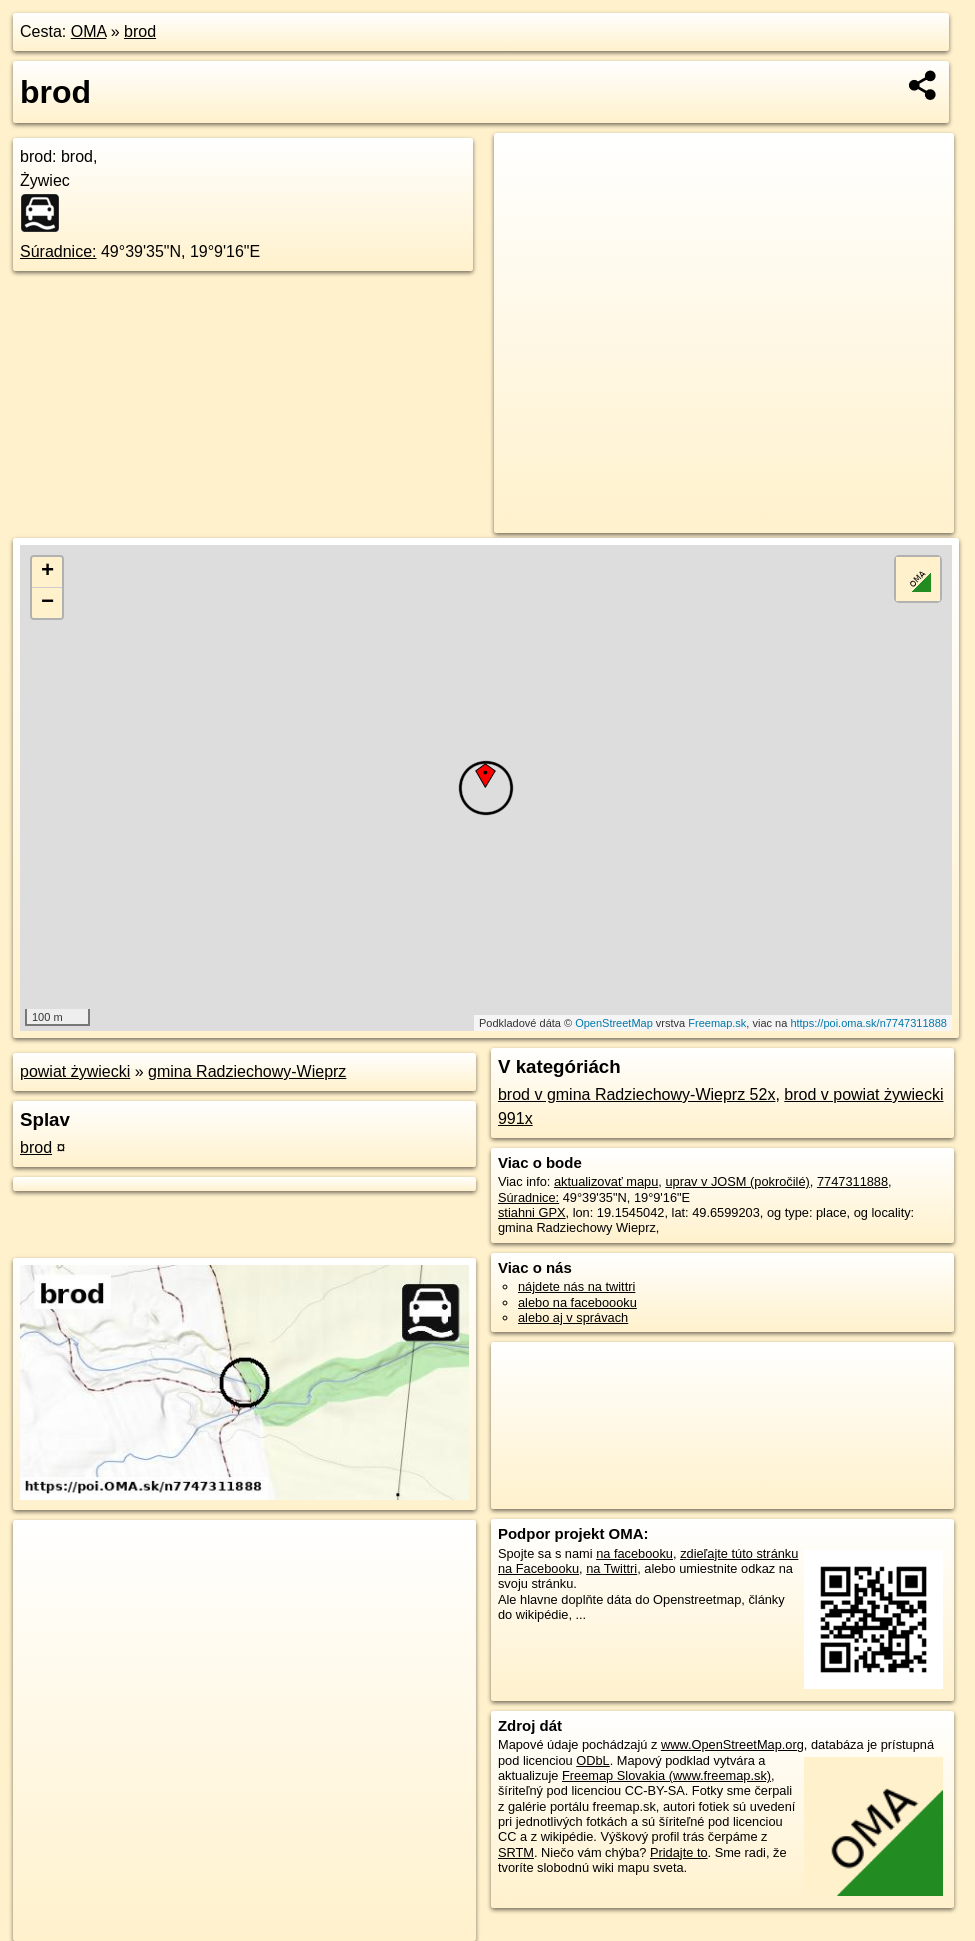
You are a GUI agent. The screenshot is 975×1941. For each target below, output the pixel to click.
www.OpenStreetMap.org (732, 1744)
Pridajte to (679, 1852)
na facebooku (634, 1553)
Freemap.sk (717, 1023)
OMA (89, 31)
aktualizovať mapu (606, 1181)
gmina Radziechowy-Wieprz (247, 1071)
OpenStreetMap (614, 1023)
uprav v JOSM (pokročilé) (737, 1181)
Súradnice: (58, 251)
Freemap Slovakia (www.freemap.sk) (666, 1775)
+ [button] (47, 572)
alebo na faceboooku (577, 1302)
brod (140, 31)
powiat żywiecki (75, 1071)
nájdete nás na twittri (576, 1286)
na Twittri (611, 1568)
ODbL (592, 1760)
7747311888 (852, 1181)
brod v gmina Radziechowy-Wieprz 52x (636, 1094)
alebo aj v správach (573, 1317)
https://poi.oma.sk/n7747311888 (868, 1023)
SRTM (516, 1852)
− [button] (47, 603)
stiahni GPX (532, 1212)
